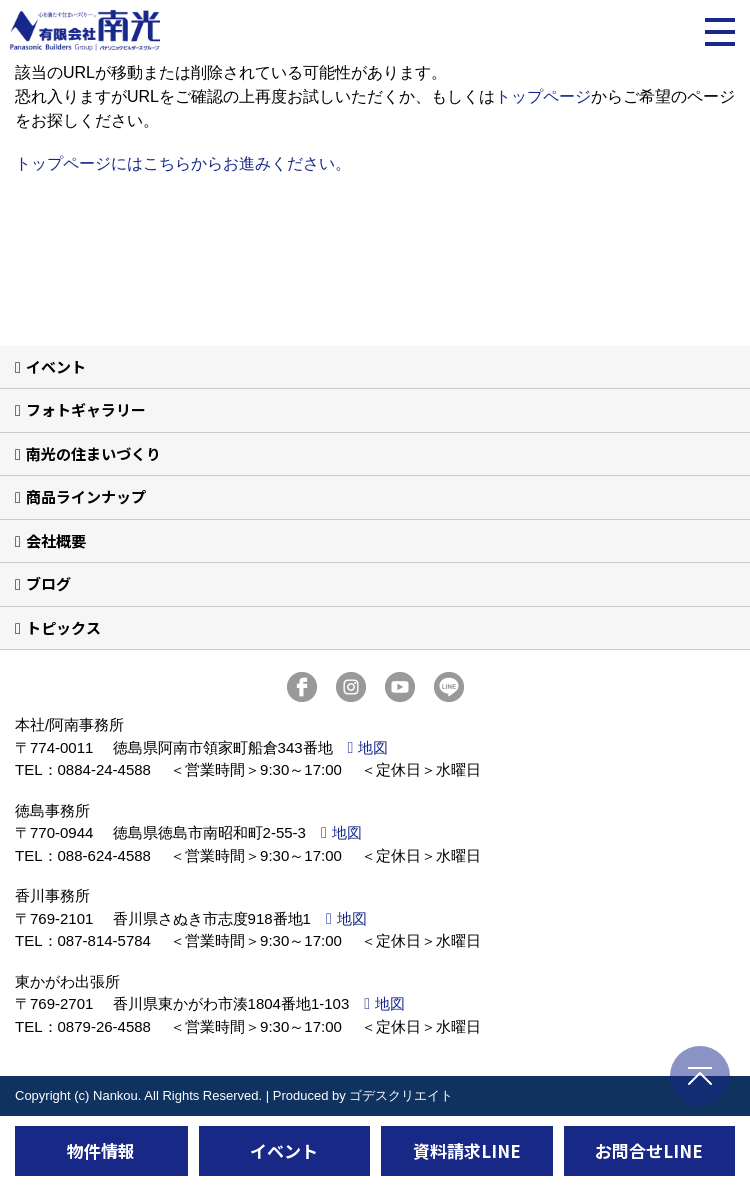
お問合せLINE (649, 1150)
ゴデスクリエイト (401, 1095)
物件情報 (101, 1150)
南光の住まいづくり (93, 453)
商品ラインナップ (86, 496)
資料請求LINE (467, 1150)
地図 (373, 747)
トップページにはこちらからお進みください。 (183, 163)
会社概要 (56, 540)
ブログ (48, 583)
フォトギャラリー (86, 409)
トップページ (543, 96)
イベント (56, 366)
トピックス (63, 627)
